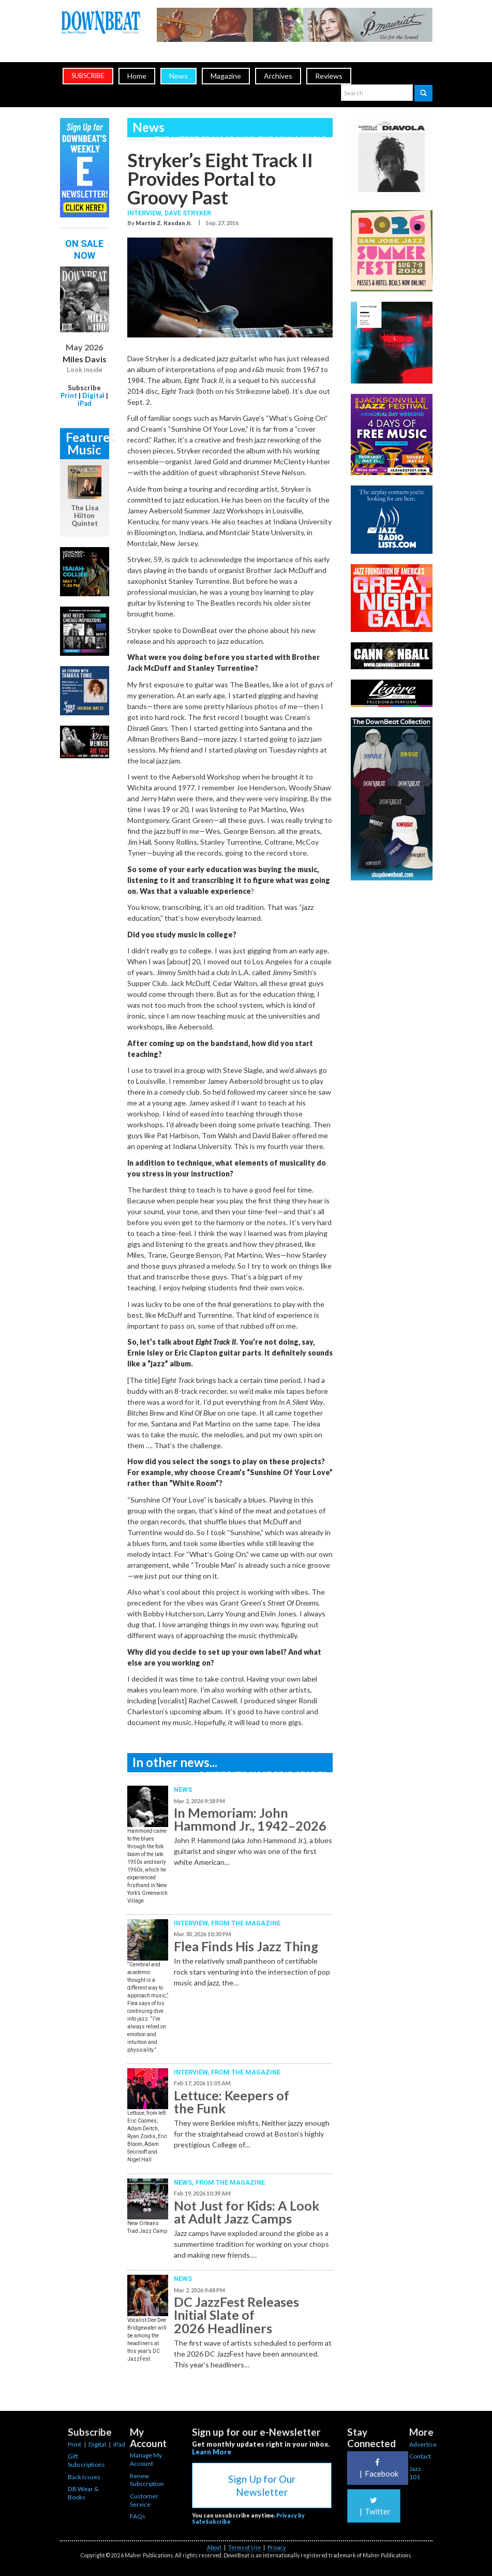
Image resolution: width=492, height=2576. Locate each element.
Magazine (226, 75)
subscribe (88, 76)
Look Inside (84, 370)
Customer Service (144, 2500)
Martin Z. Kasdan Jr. (164, 222)
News (178, 75)
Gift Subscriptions (86, 2460)
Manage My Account (146, 2459)
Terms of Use (244, 2547)
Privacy (276, 2547)
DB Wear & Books (83, 2493)
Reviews (328, 75)
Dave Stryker (188, 213)
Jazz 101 (415, 2473)
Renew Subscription (147, 2480)
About (214, 2547)
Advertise (423, 2444)
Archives (278, 75)
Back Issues (84, 2477)
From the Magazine (245, 1923)
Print (69, 395)
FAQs (137, 2516)
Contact (420, 2456)
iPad (85, 403)
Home (136, 75)
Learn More (211, 2452)
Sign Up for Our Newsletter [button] (261, 2485)
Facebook (377, 2468)
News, (185, 2182)
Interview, (146, 213)
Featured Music (87, 443)
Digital (93, 395)
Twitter (374, 2505)
